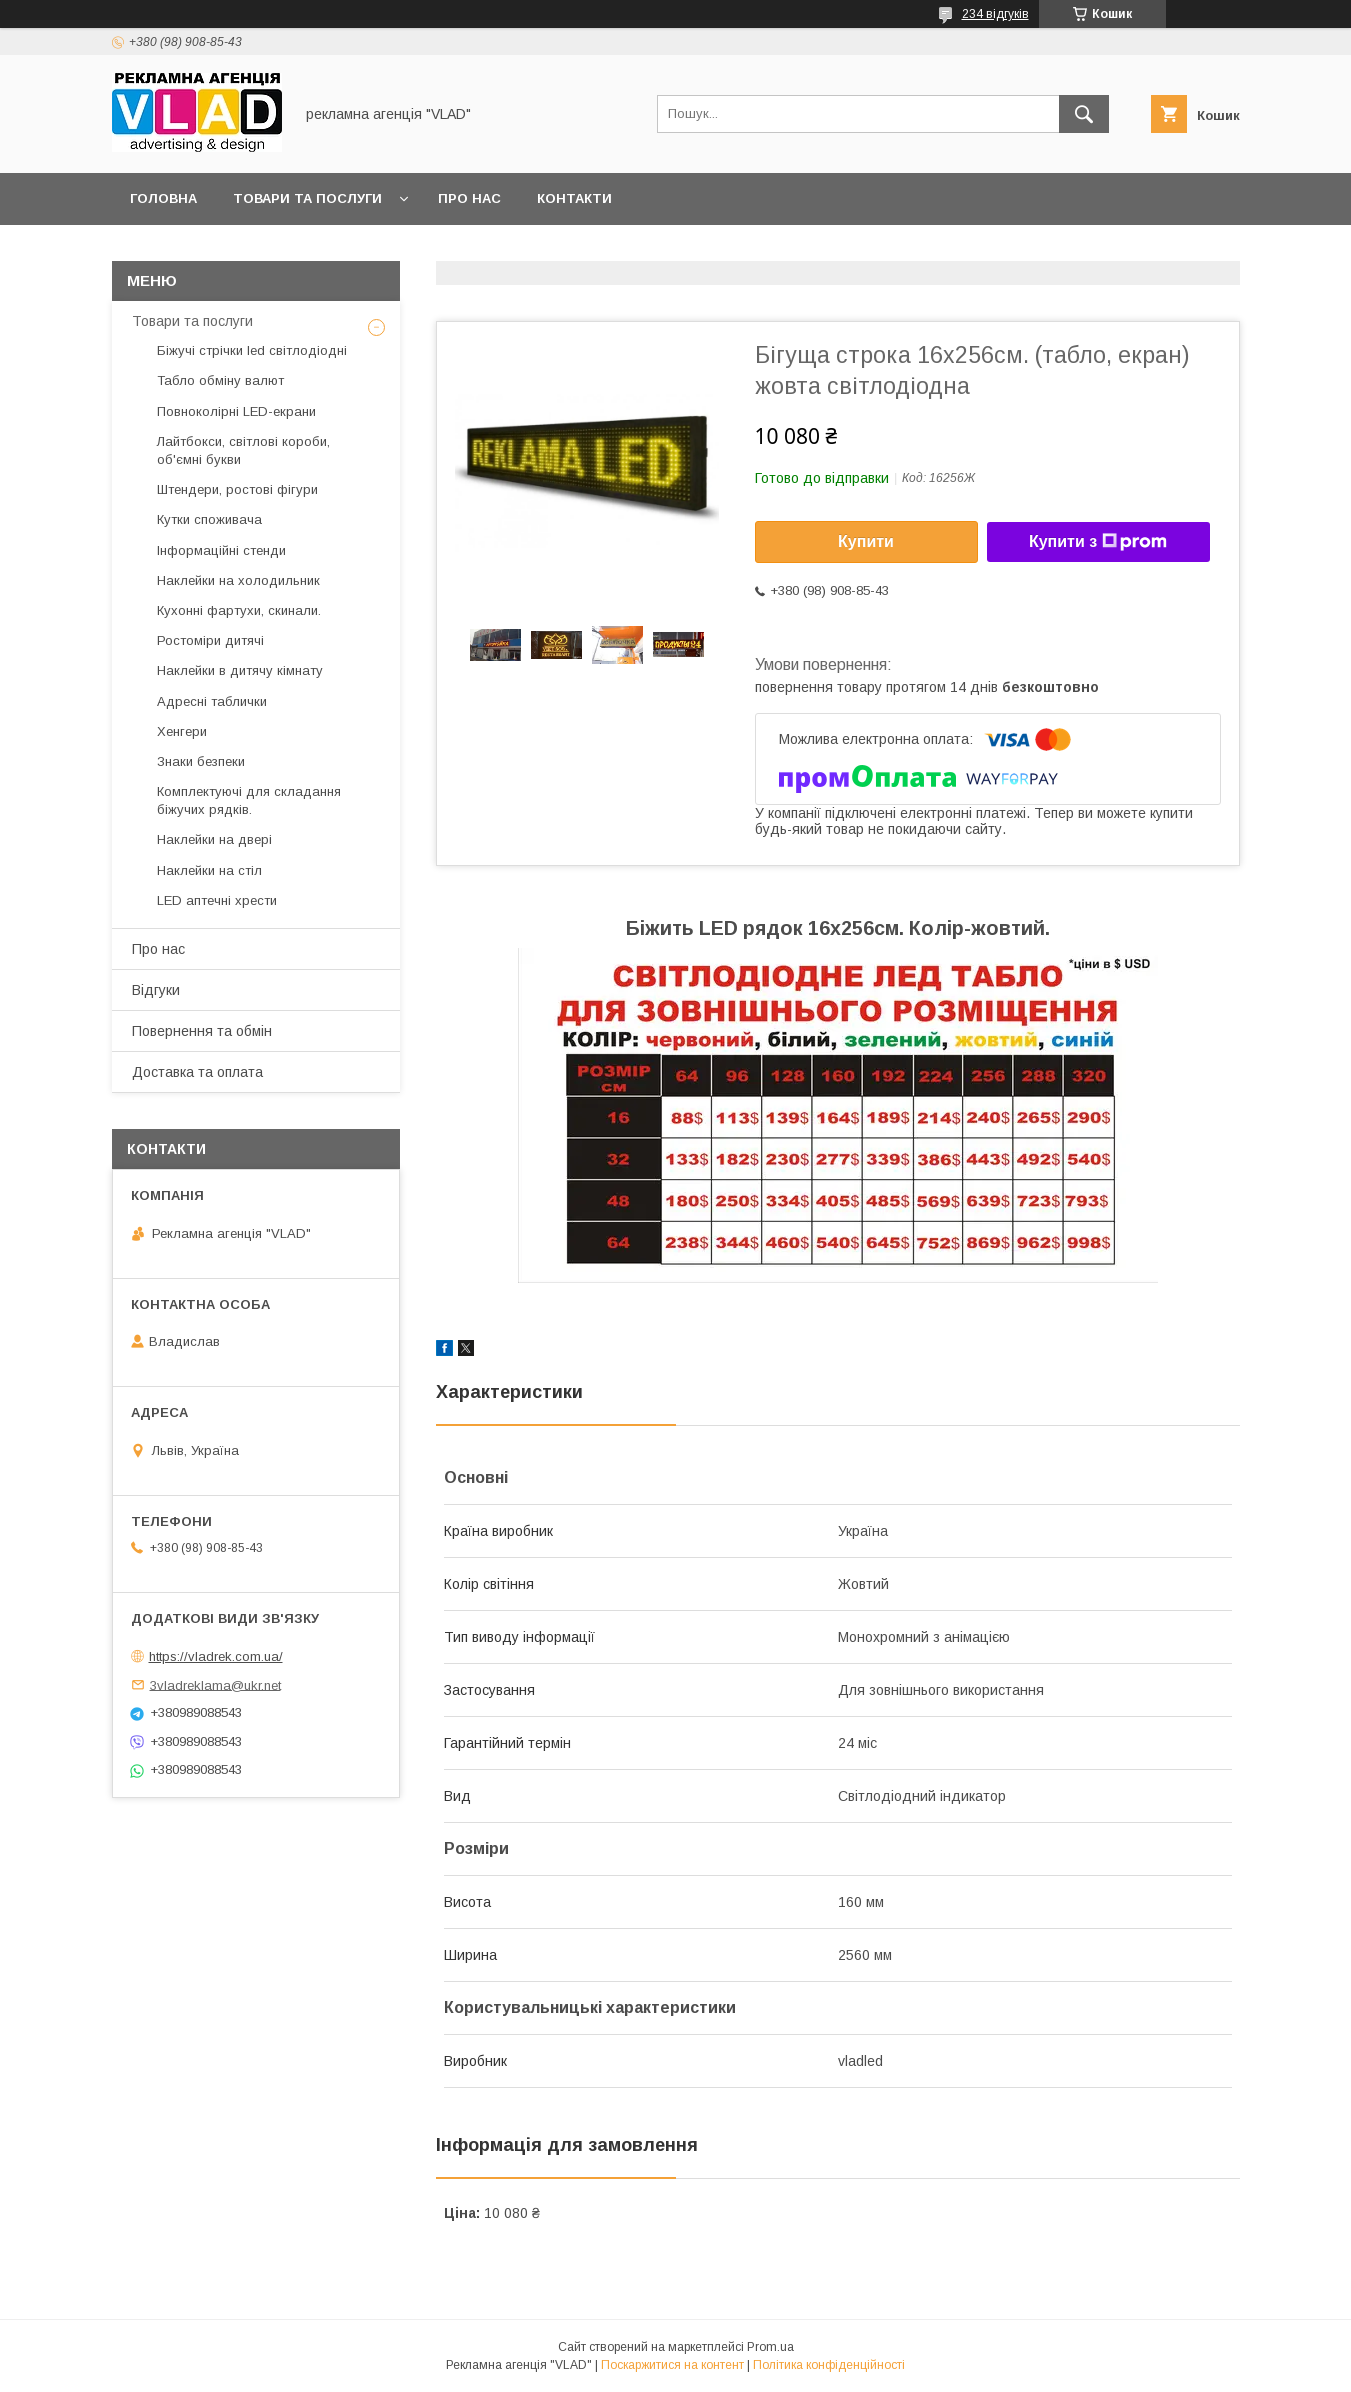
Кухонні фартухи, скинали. (239, 610)
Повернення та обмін (202, 1031)
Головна (163, 198)
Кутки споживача (209, 519)
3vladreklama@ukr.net (215, 1684)
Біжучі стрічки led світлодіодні (252, 350)
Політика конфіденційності (829, 2365)
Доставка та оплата (197, 1072)
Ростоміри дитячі (210, 640)
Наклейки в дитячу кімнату (240, 670)
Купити (866, 541)
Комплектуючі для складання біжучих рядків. (249, 800)
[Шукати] (1084, 114)
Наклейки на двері (214, 839)
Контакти (574, 198)
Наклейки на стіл (209, 870)
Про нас (469, 198)
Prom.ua (770, 2347)
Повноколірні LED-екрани (236, 411)
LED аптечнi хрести (217, 900)
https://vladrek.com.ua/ (216, 1656)
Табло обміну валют (220, 380)
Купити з (1098, 542)
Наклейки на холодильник (238, 580)
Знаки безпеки (201, 761)
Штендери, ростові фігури (237, 489)
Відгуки (156, 990)
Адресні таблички (212, 701)
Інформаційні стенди (221, 550)
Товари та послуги (307, 198)
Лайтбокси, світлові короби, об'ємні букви (243, 450)
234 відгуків (995, 14)
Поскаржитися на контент (672, 2365)
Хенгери (182, 731)
